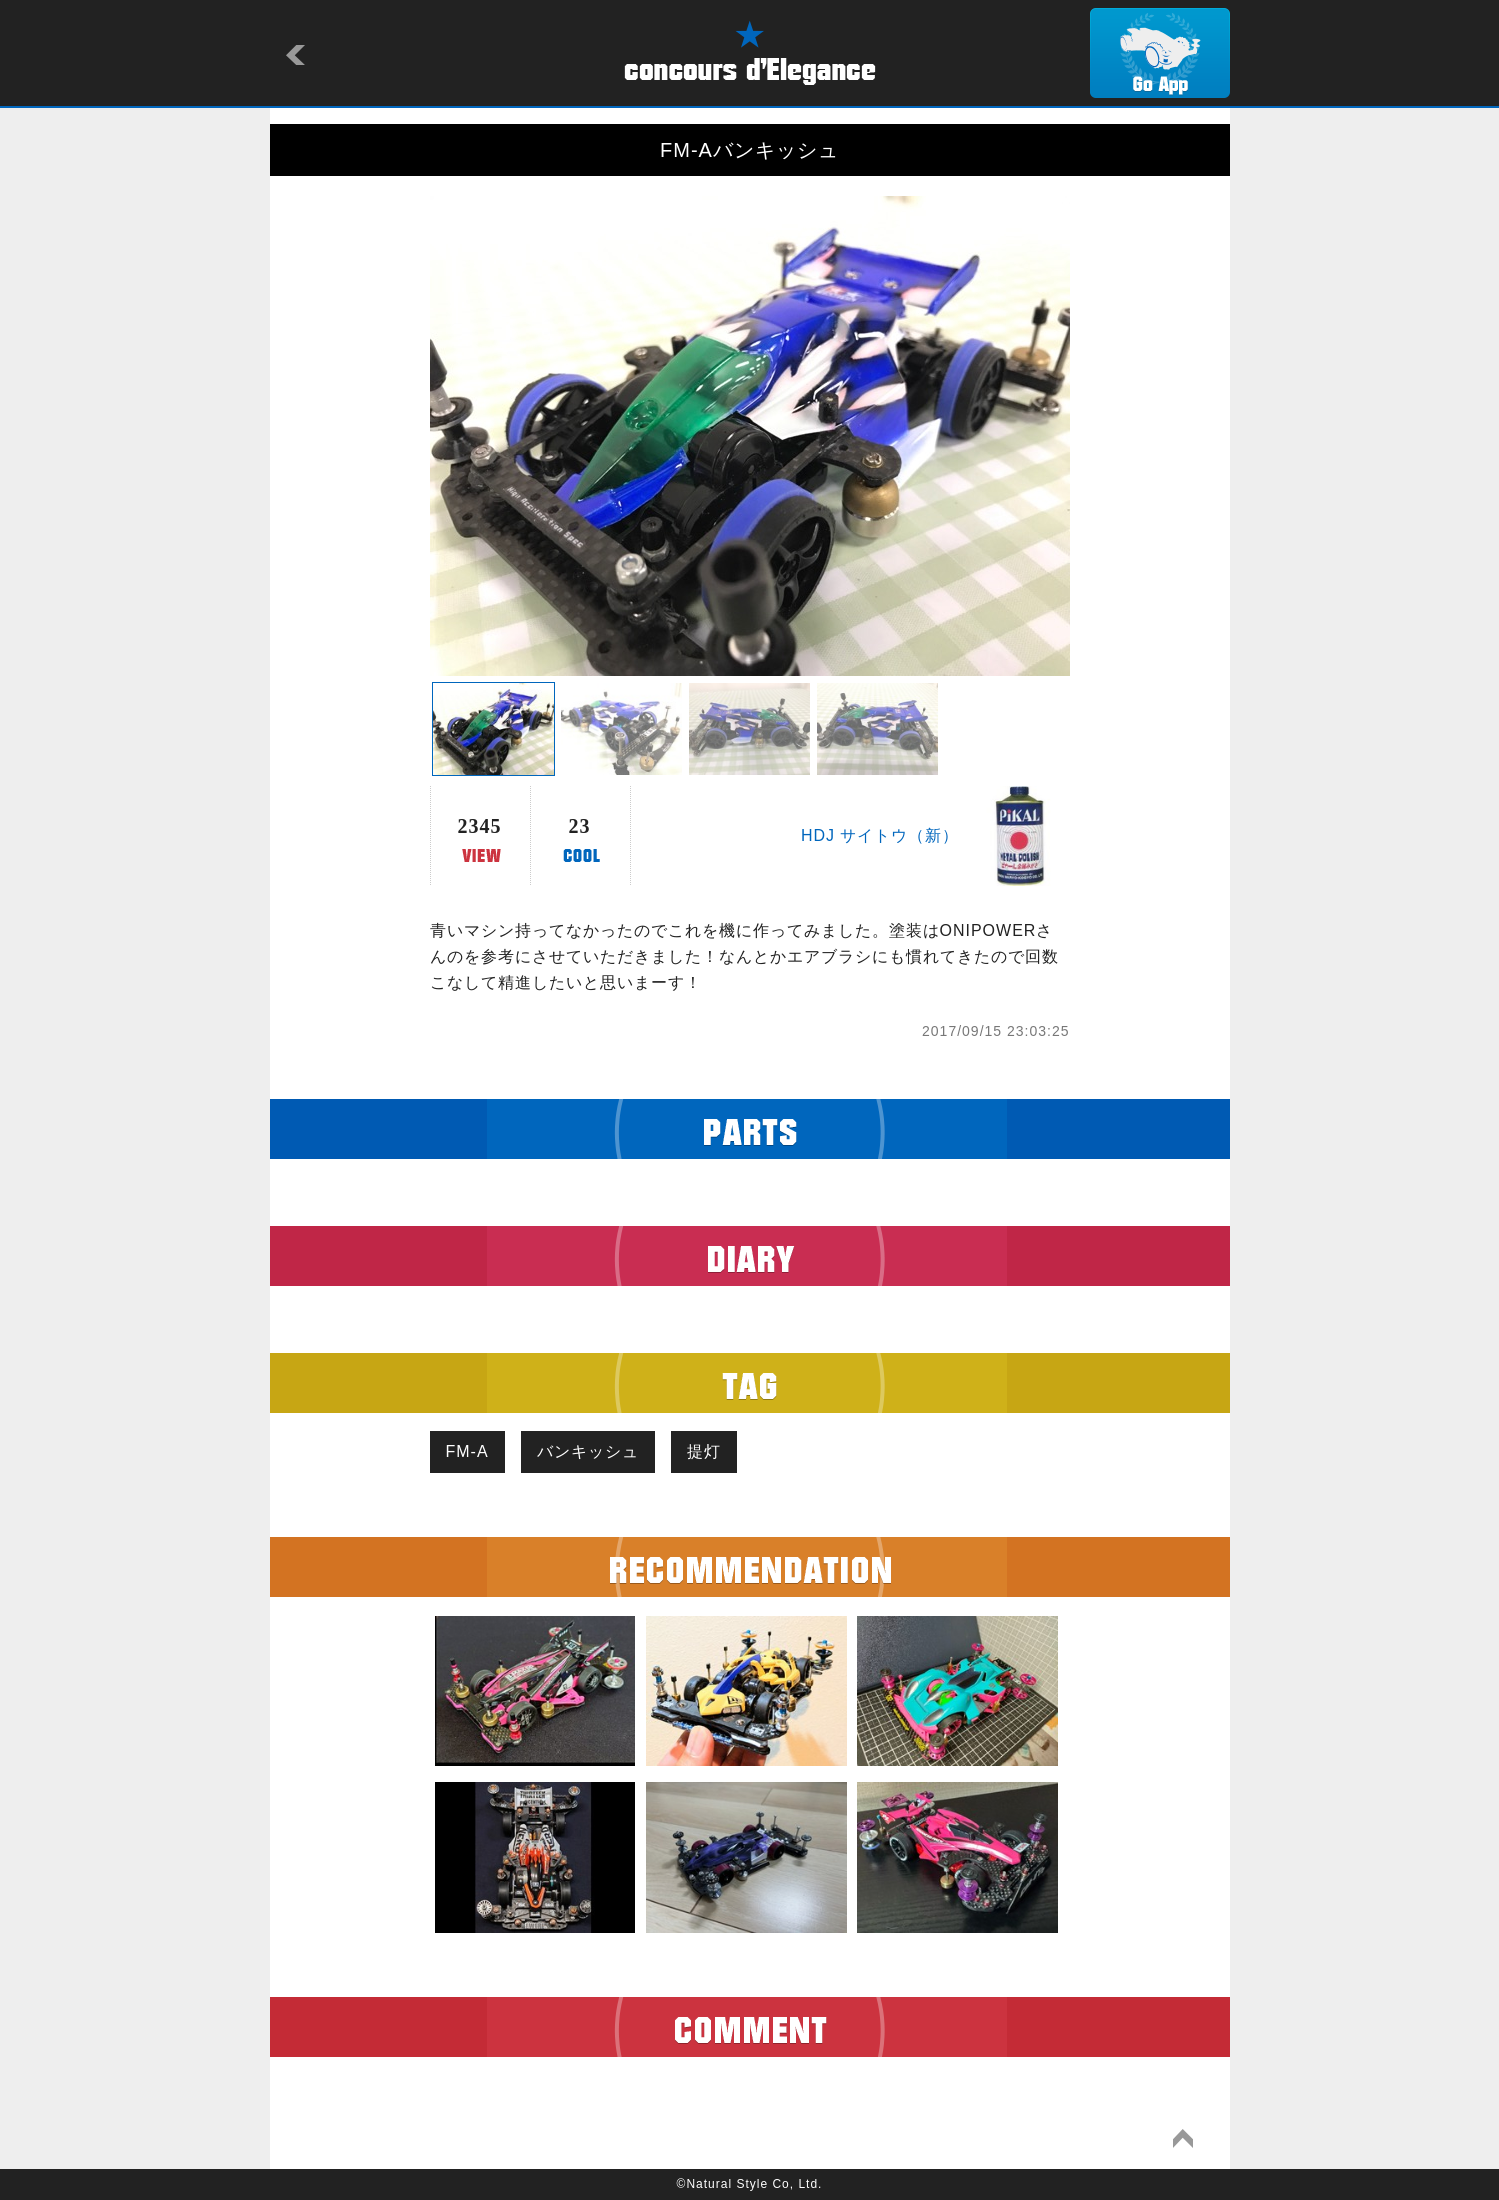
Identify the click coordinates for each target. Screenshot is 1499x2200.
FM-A (467, 1451)
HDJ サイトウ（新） (880, 835)
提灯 (704, 1451)
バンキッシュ (588, 1451)
